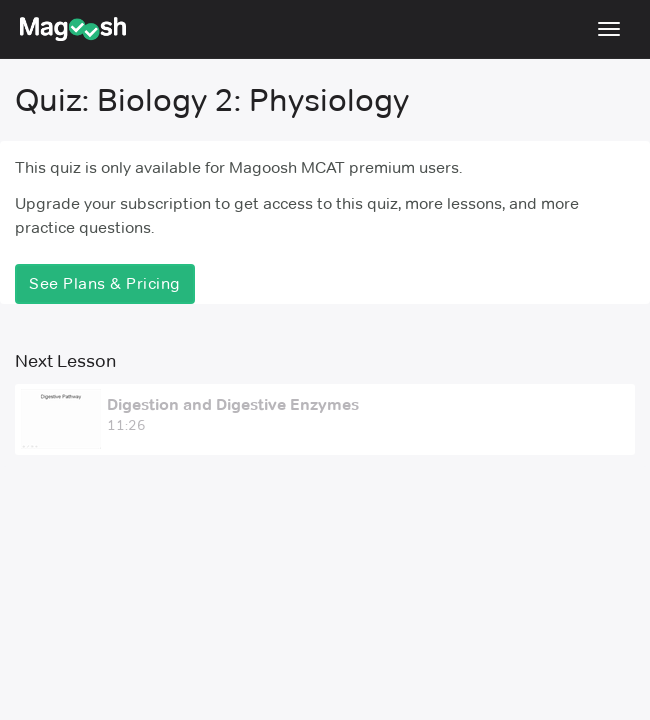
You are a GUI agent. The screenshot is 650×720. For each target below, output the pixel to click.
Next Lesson (65, 361)
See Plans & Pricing (105, 283)
